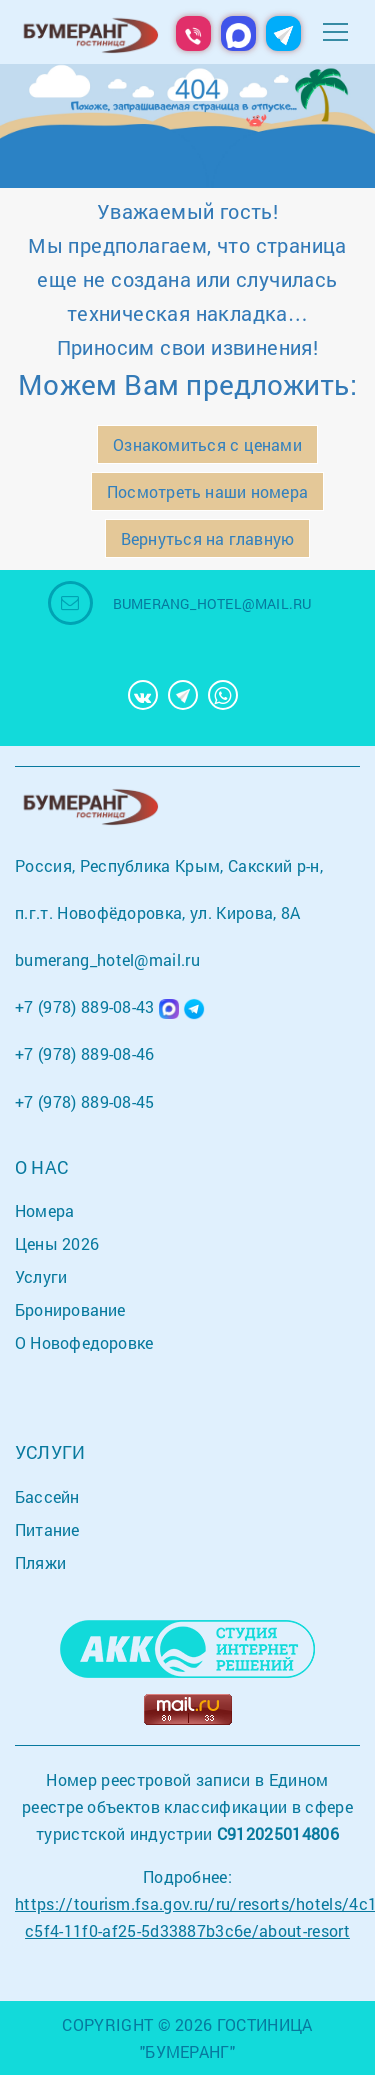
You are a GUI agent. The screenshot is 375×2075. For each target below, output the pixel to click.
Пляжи (40, 1562)
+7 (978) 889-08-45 (85, 1101)
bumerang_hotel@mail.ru (212, 603)
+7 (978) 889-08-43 (85, 1006)
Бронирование (70, 1309)
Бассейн (47, 1496)
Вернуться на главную (207, 538)
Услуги (41, 1276)
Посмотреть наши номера (207, 491)
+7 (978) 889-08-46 (85, 1053)
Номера (44, 1210)
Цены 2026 (57, 1243)
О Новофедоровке (84, 1342)
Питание (47, 1529)
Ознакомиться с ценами (207, 444)
